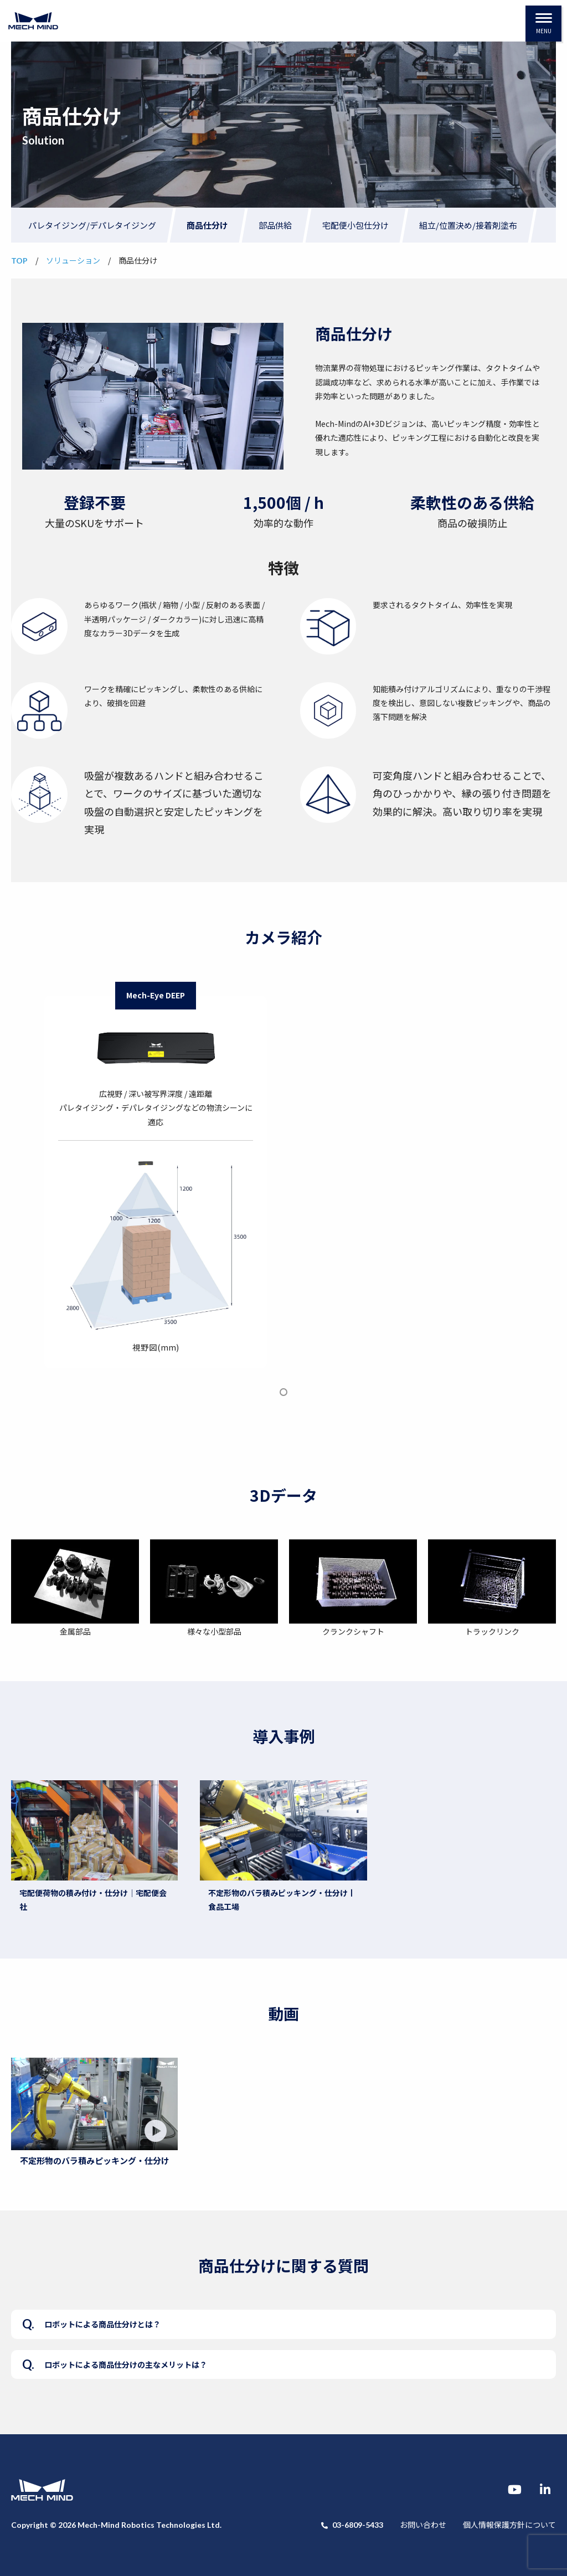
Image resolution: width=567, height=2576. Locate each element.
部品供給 (275, 225)
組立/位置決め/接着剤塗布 (468, 225)
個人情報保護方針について (509, 2524)
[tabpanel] (155, 1175)
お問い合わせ (423, 2524)
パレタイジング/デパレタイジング (92, 225)
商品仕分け (207, 225)
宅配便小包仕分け (355, 225)
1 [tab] (284, 1392)
